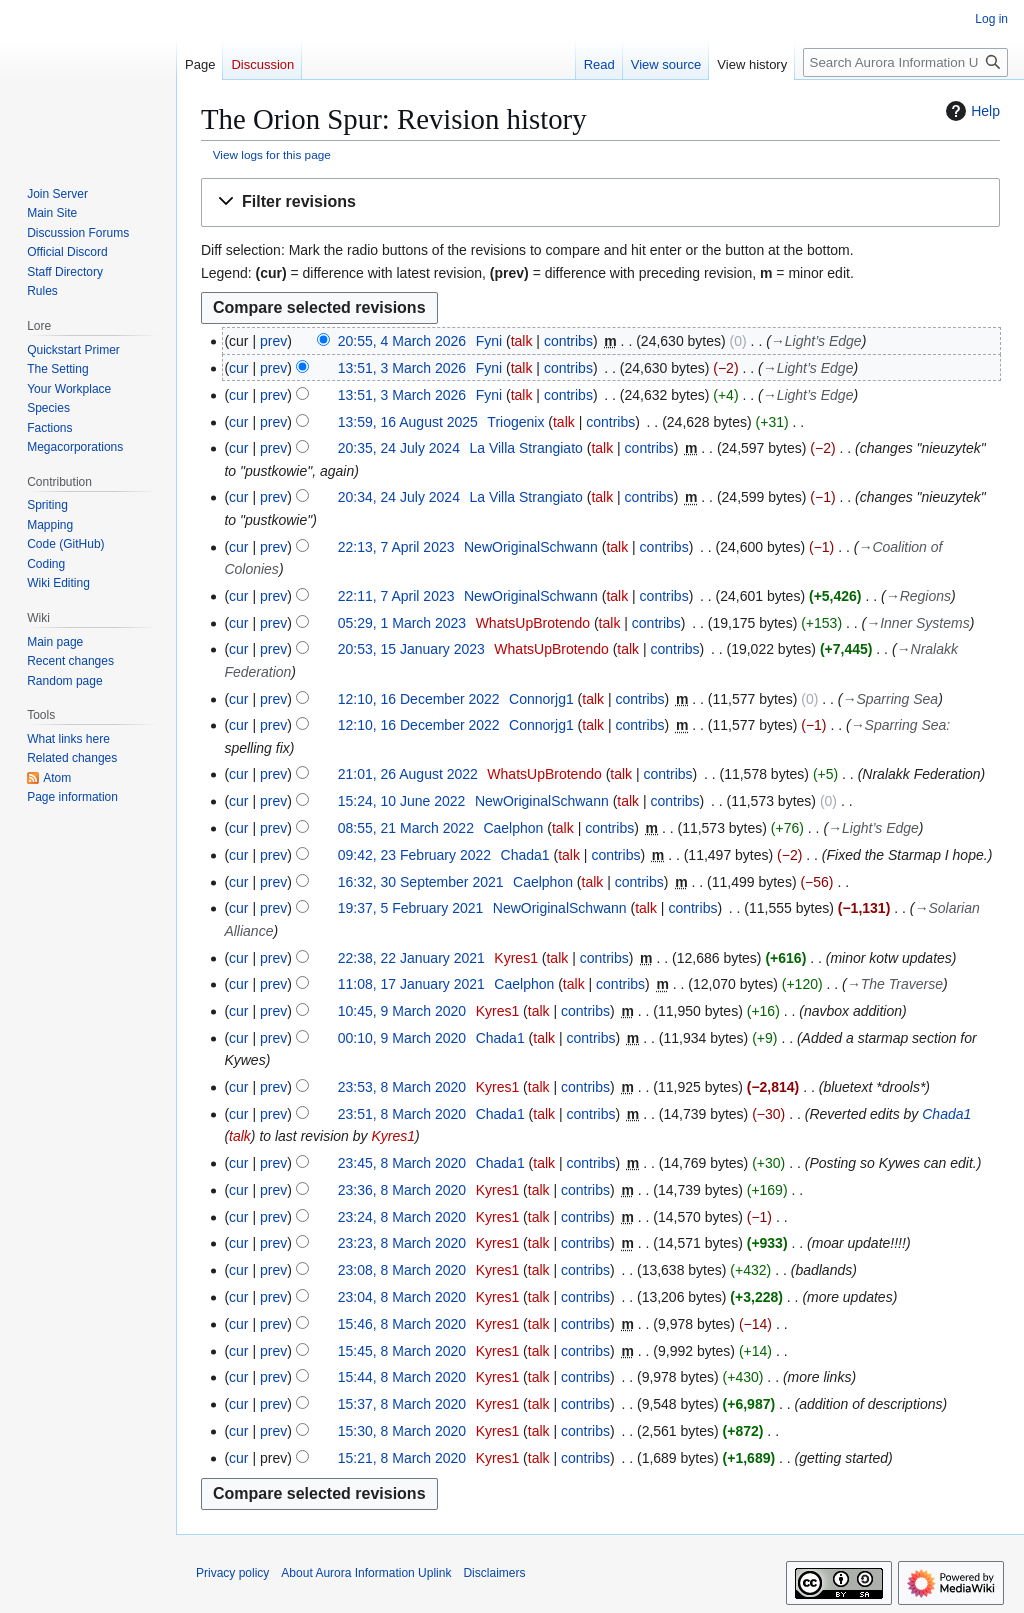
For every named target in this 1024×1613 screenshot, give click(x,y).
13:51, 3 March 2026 (402, 368)
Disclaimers (494, 1573)
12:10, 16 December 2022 (419, 699)
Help (970, 111)
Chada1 (946, 1114)
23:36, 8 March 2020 (402, 1190)
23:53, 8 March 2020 (402, 1087)
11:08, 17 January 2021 (411, 984)
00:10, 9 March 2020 (402, 1038)
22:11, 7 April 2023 (396, 596)
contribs (568, 341)
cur (238, 368)
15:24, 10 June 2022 (402, 801)
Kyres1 (393, 1136)
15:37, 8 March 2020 (402, 1404)
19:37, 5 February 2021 (411, 908)
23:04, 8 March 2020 (402, 1297)
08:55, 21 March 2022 (406, 828)
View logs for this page (272, 154)
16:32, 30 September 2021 (421, 882)
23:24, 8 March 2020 (402, 1217)
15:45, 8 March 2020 (402, 1351)
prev (273, 341)
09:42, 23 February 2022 (414, 855)
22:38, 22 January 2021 (411, 958)
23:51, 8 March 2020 (402, 1114)
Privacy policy (232, 1573)
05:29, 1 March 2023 (402, 623)
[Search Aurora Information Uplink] (905, 62)
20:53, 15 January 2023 (411, 649)
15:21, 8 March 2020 (402, 1458)
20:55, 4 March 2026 (402, 341)
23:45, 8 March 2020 (402, 1163)
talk (522, 341)
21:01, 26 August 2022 (408, 774)
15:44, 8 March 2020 (402, 1377)
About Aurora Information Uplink (366, 1573)
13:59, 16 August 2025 (408, 422)
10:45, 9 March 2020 (402, 1011)
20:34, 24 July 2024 (399, 497)
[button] (600, 202)
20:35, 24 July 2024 (399, 448)
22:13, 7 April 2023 (396, 547)
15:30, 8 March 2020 (402, 1431)
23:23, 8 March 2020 (402, 1243)
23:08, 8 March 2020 (402, 1270)
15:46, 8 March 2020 (402, 1324)
